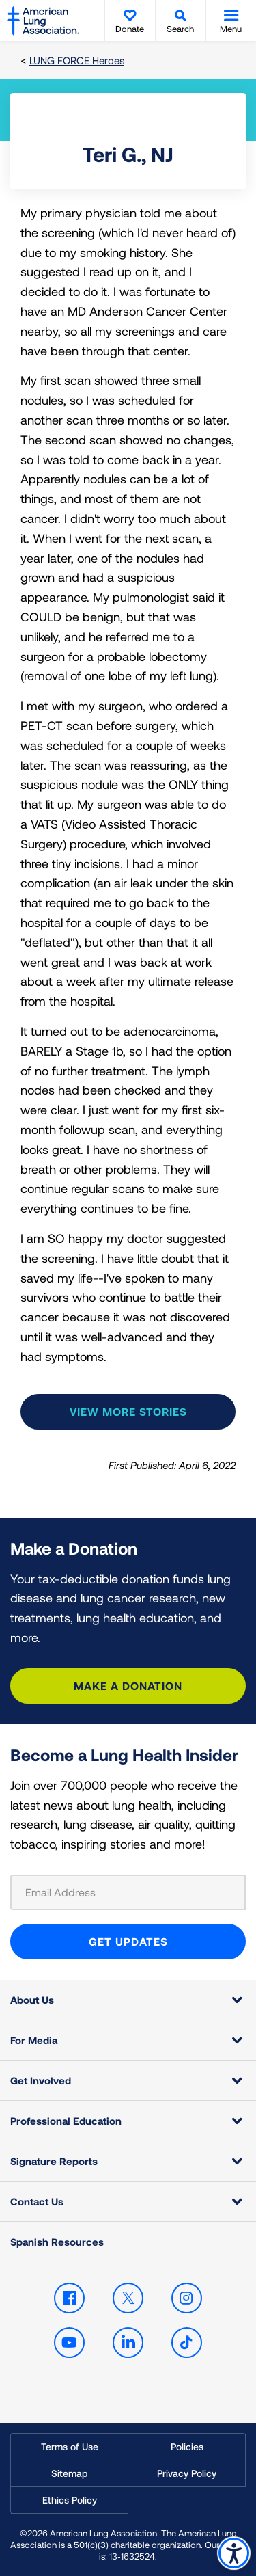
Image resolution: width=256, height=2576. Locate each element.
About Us (32, 2000)
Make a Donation (128, 1685)
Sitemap (69, 2473)
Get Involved (40, 2080)
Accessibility (233, 2553)
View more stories (128, 1411)
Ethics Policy (69, 2500)
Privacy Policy (186, 2473)
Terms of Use (69, 2446)
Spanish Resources (57, 2242)
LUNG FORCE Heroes (76, 60)
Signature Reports (54, 2161)
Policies (187, 2446)
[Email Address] (128, 1892)
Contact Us (36, 2201)
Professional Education (66, 2121)
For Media (33, 2040)
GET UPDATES (128, 1941)
